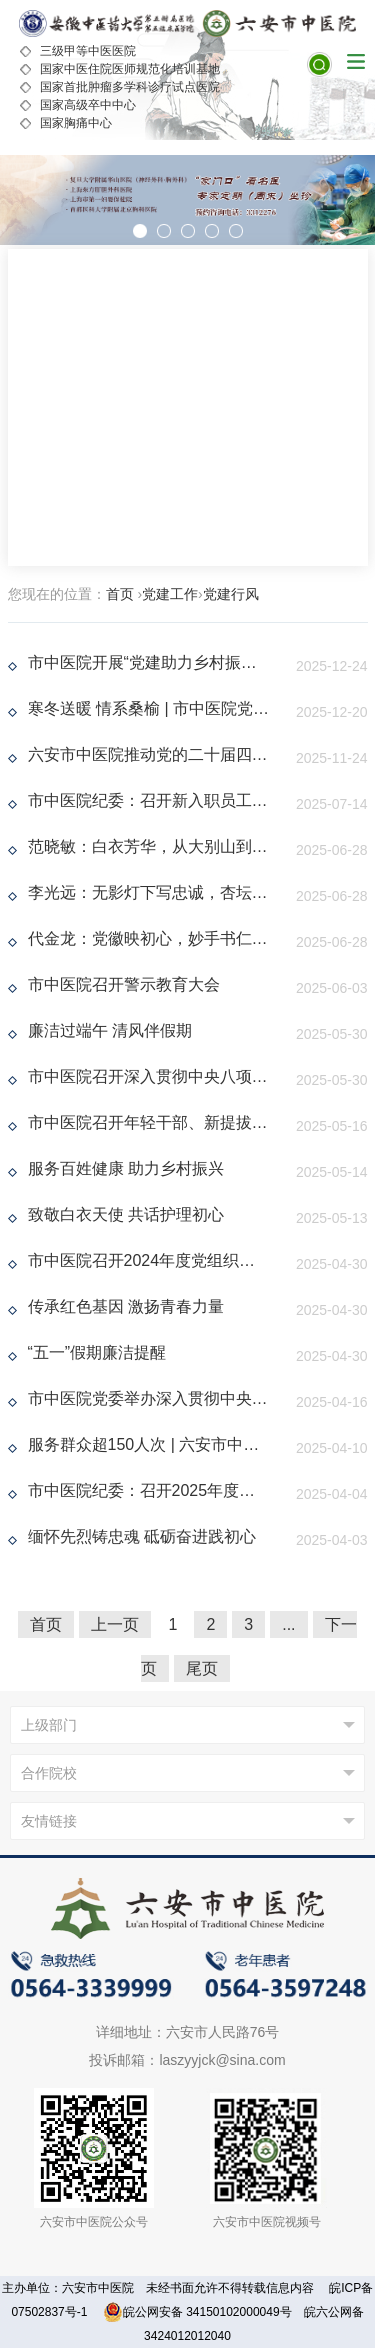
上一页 (115, 1624)
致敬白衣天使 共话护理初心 (126, 1214)
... (288, 1624)
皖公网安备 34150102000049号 (197, 2312)
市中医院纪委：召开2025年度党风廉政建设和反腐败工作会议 (149, 1490)
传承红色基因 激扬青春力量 (126, 1306)
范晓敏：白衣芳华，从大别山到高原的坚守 (149, 846)
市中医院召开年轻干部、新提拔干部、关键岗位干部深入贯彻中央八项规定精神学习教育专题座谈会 (149, 1122)
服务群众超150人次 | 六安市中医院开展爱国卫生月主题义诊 (149, 1444)
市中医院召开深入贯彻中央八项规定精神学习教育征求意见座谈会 (149, 1076)
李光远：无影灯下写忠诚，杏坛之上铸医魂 (149, 892)
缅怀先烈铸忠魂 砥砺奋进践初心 (142, 1536)
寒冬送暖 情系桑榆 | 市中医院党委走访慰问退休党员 (149, 708)
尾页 (202, 1668)
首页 (120, 594)
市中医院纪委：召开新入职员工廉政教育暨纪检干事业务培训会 (149, 800)
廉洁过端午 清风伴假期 (110, 1030)
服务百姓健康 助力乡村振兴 (126, 1168)
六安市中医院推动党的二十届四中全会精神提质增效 (149, 754)
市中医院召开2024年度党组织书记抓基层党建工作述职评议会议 (149, 1260)
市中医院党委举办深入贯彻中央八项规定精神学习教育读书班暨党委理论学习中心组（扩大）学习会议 (149, 1398)
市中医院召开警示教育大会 (124, 984)
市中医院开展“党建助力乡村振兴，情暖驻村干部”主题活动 (149, 662)
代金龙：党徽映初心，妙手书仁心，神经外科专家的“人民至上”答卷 (149, 938)
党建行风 (231, 594)
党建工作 (170, 594)
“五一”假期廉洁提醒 (97, 1352)
